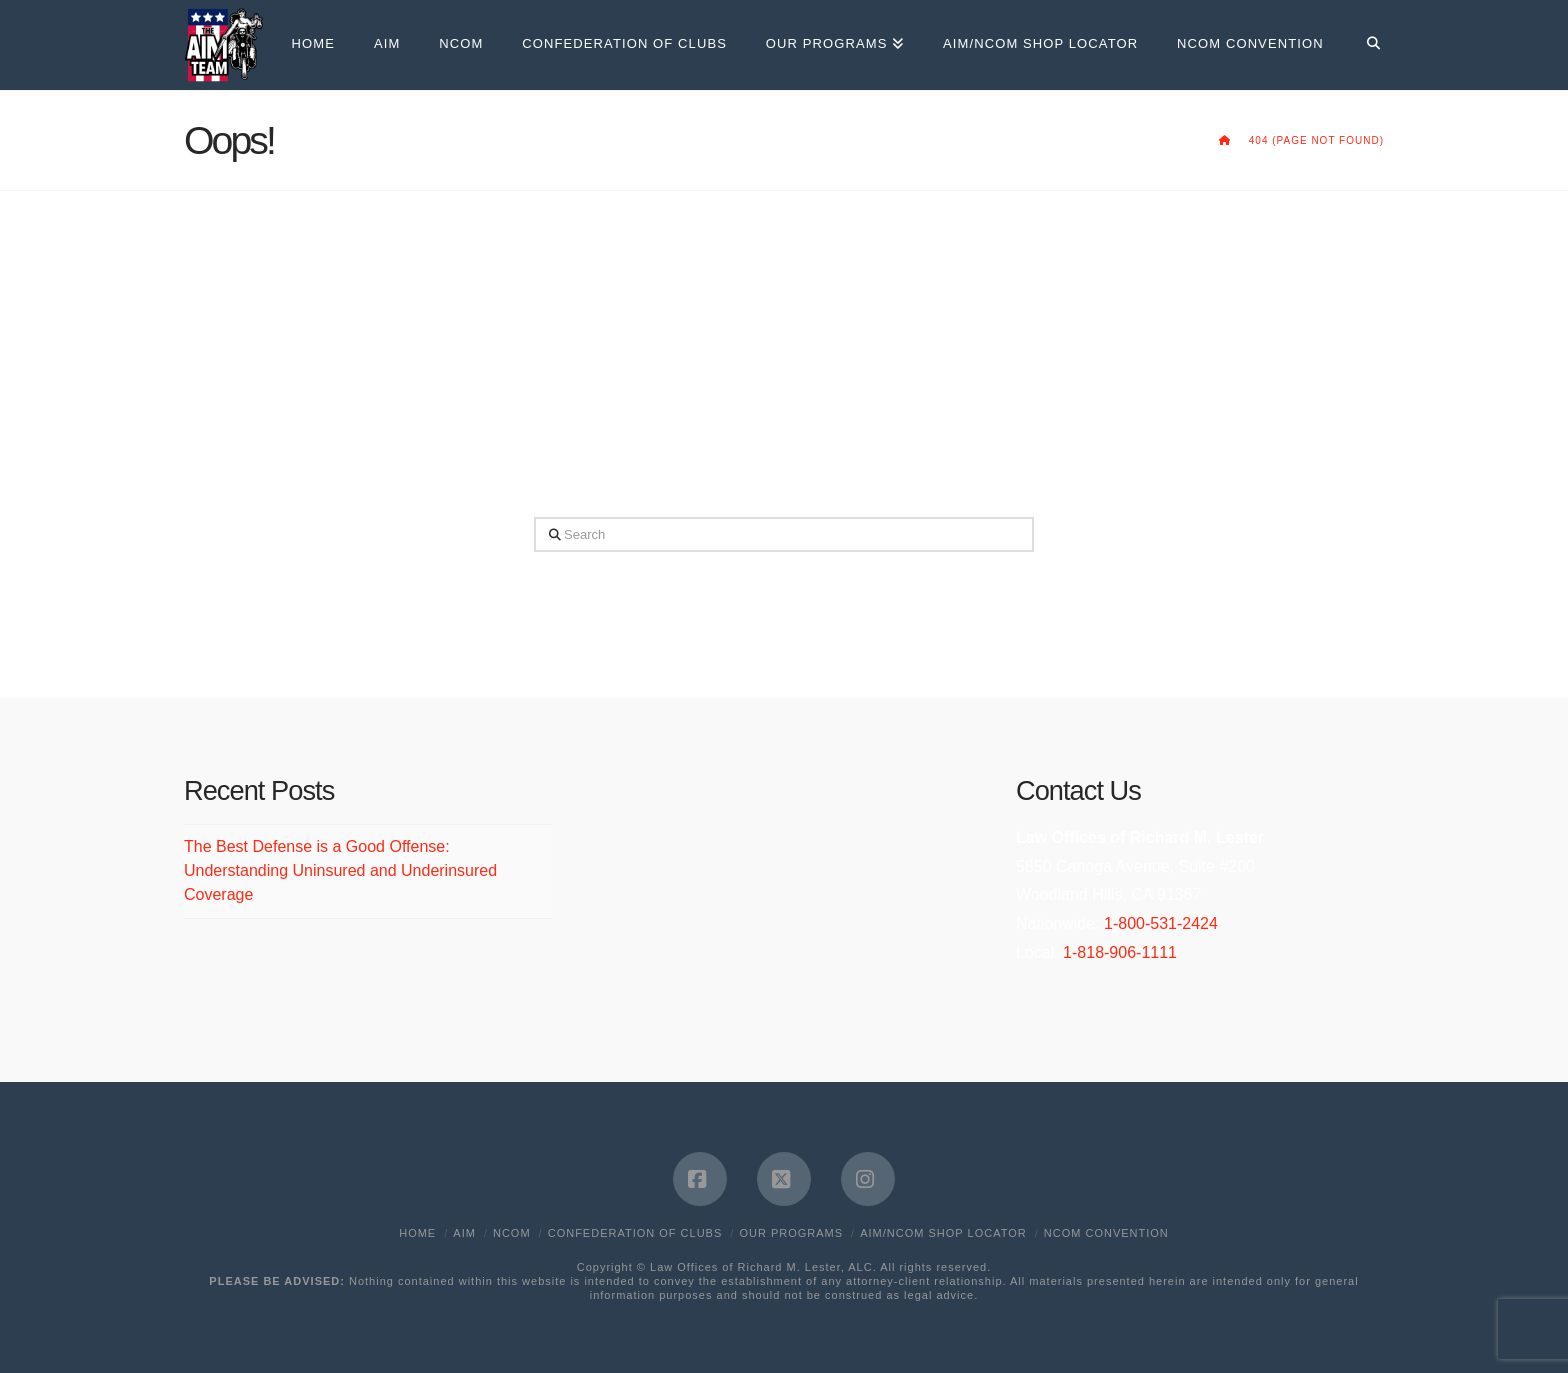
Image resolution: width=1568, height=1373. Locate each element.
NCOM (512, 1233)
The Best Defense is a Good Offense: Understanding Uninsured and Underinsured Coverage (340, 870)
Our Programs (791, 1233)
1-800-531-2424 (1161, 923)
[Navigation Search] (1363, 45)
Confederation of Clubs (635, 1233)
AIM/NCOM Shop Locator (943, 1233)
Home (417, 1233)
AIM (464, 1233)
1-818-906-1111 (1120, 952)
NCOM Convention (1106, 1233)
